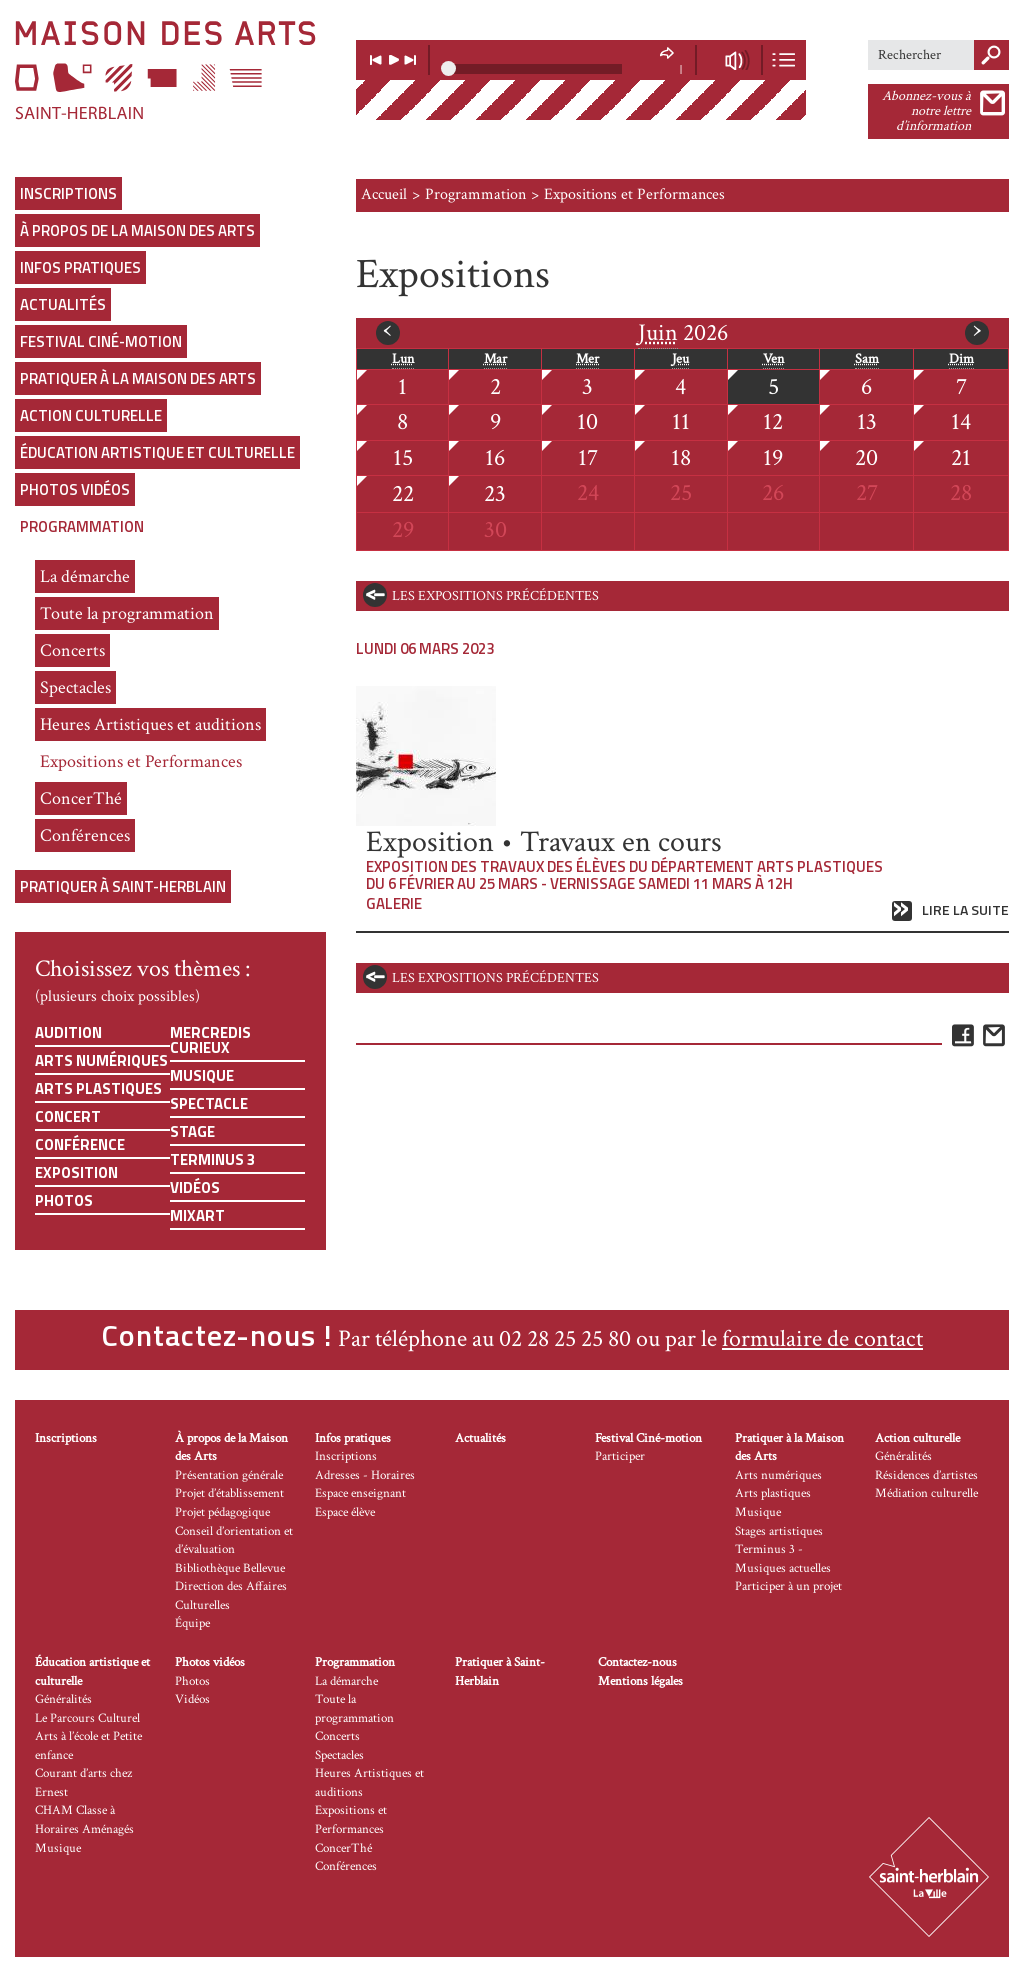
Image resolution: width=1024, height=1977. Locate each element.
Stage (192, 1131)
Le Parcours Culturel (87, 1718)
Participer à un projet (788, 1586)
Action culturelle (91, 415)
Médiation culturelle (926, 1493)
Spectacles (75, 687)
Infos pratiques (80, 267)
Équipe (192, 1623)
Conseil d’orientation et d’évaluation (234, 1541)
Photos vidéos (75, 489)
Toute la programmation (127, 613)
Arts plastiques (98, 1088)
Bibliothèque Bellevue (230, 1568)
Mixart (197, 1215)
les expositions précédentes (495, 596)
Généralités (903, 1456)
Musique (202, 1075)
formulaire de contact (822, 1338)
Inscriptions (68, 193)
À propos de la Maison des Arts (137, 230)
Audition (68, 1032)
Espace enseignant (360, 1493)
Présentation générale (229, 1475)
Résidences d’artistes (926, 1475)
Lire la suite (965, 910)
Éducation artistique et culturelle (157, 452)
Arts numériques (101, 1060)
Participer (620, 1456)
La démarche (85, 576)
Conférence (80, 1144)
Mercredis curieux (210, 1040)
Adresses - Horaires (365, 1475)
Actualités (63, 304)
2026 (683, 333)
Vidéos (195, 1187)
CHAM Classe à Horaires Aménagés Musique (84, 1829)
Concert (68, 1116)
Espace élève (345, 1512)
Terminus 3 (212, 1159)
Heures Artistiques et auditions (150, 724)
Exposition (76, 1172)
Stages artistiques (779, 1531)
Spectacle (209, 1103)
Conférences (85, 835)
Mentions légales (640, 1681)
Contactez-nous (637, 1662)
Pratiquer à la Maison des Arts (138, 378)
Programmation (82, 526)
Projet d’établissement (229, 1493)
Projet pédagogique (222, 1512)
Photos (64, 1200)
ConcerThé (81, 798)
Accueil (384, 194)
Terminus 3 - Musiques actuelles (783, 1559)
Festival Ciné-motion (101, 341)
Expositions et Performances (141, 761)
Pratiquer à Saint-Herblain (123, 886)
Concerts (72, 650)
